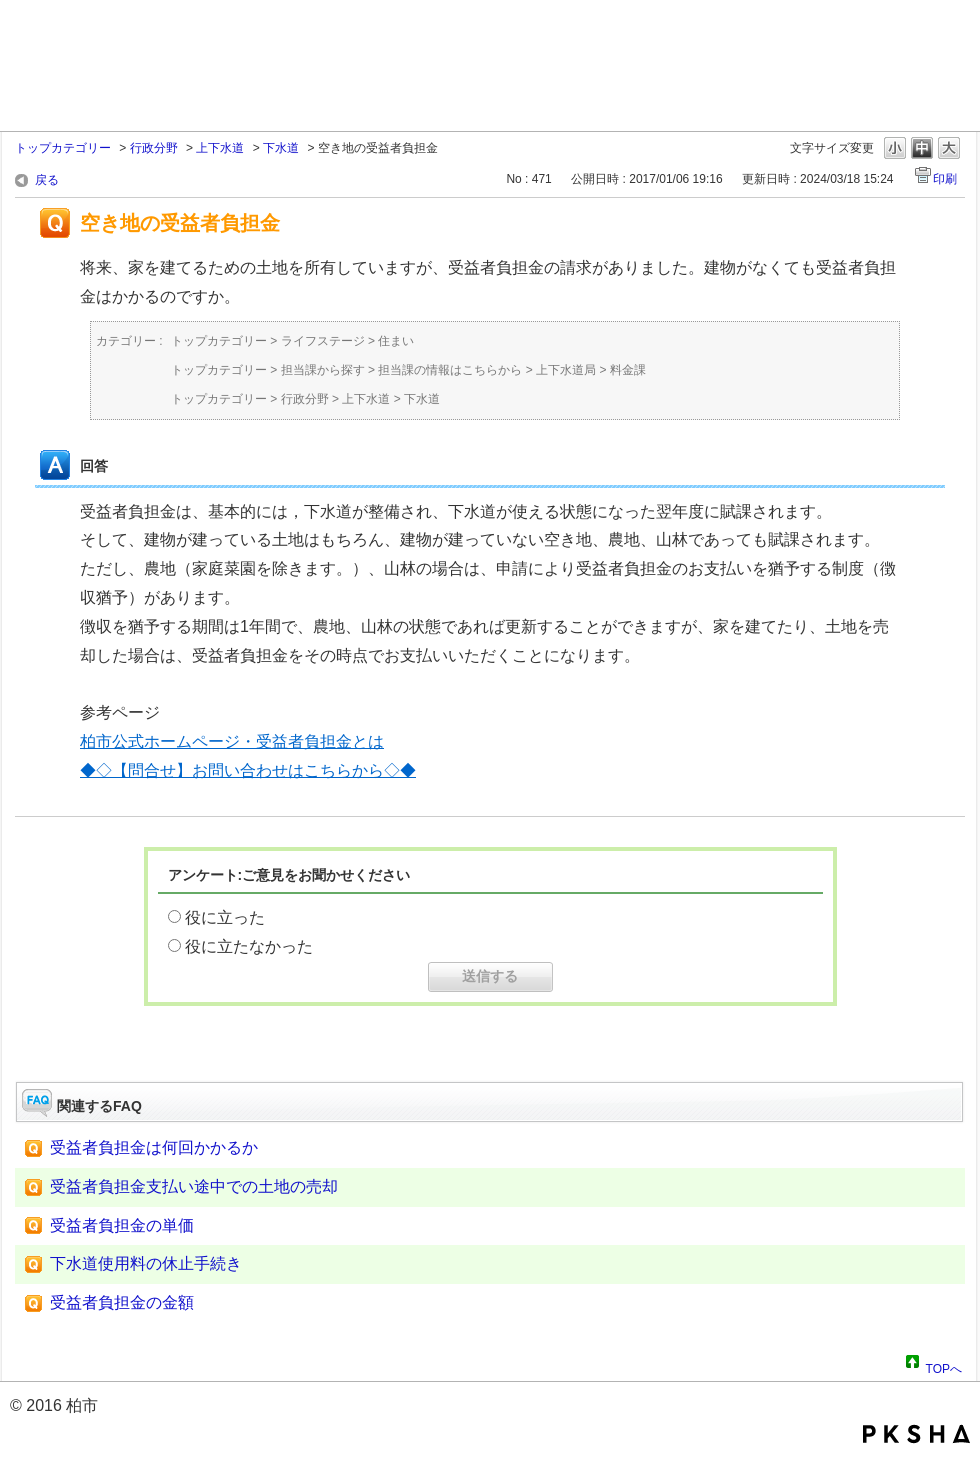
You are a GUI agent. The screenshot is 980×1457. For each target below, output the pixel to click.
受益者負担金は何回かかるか (154, 1147)
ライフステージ (323, 341)
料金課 (628, 370)
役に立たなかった (249, 946)
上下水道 (220, 148)
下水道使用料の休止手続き (146, 1263)
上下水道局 (566, 370)
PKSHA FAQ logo (916, 1434)
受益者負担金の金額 (122, 1302)
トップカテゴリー (63, 148)
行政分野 (154, 148)
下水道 (281, 148)
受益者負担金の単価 (122, 1225)
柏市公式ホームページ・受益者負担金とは (232, 741)
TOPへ (944, 1366)
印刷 (945, 179)
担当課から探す (323, 370)
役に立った (225, 917)
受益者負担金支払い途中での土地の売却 (194, 1186)
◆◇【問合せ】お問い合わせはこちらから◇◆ (248, 770)
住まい (396, 341)
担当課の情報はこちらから (450, 370)
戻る (47, 180)
